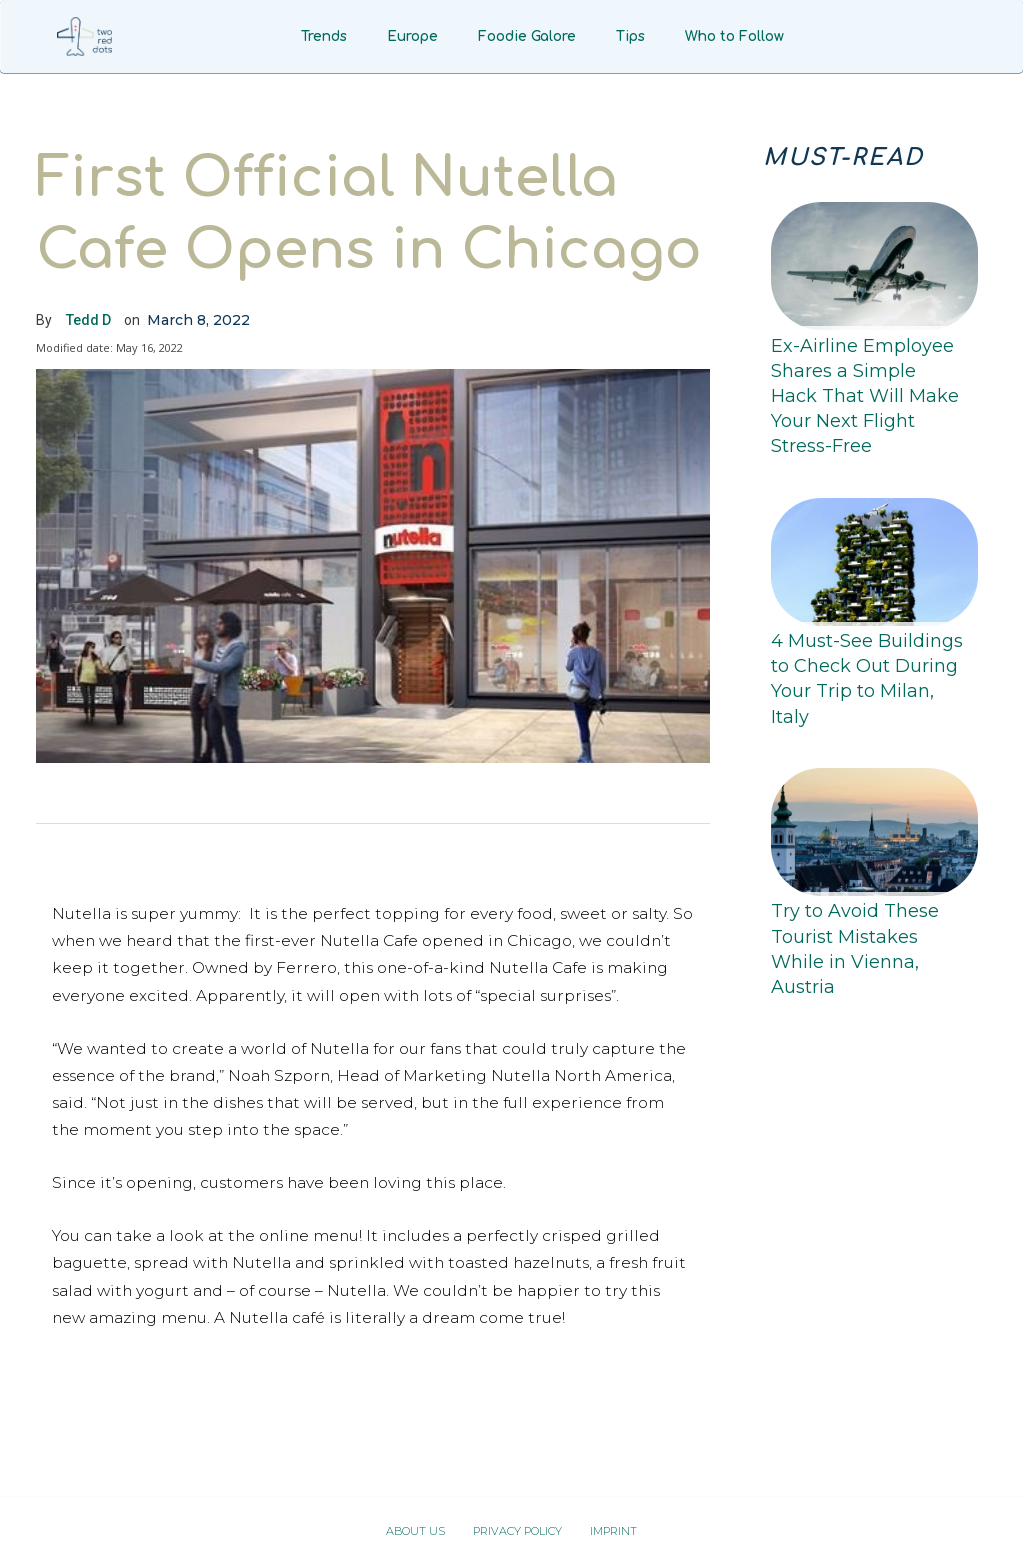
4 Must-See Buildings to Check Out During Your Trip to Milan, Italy (867, 679)
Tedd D (88, 320)
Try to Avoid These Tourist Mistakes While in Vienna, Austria (855, 949)
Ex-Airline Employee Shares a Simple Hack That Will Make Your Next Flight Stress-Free (865, 396)
